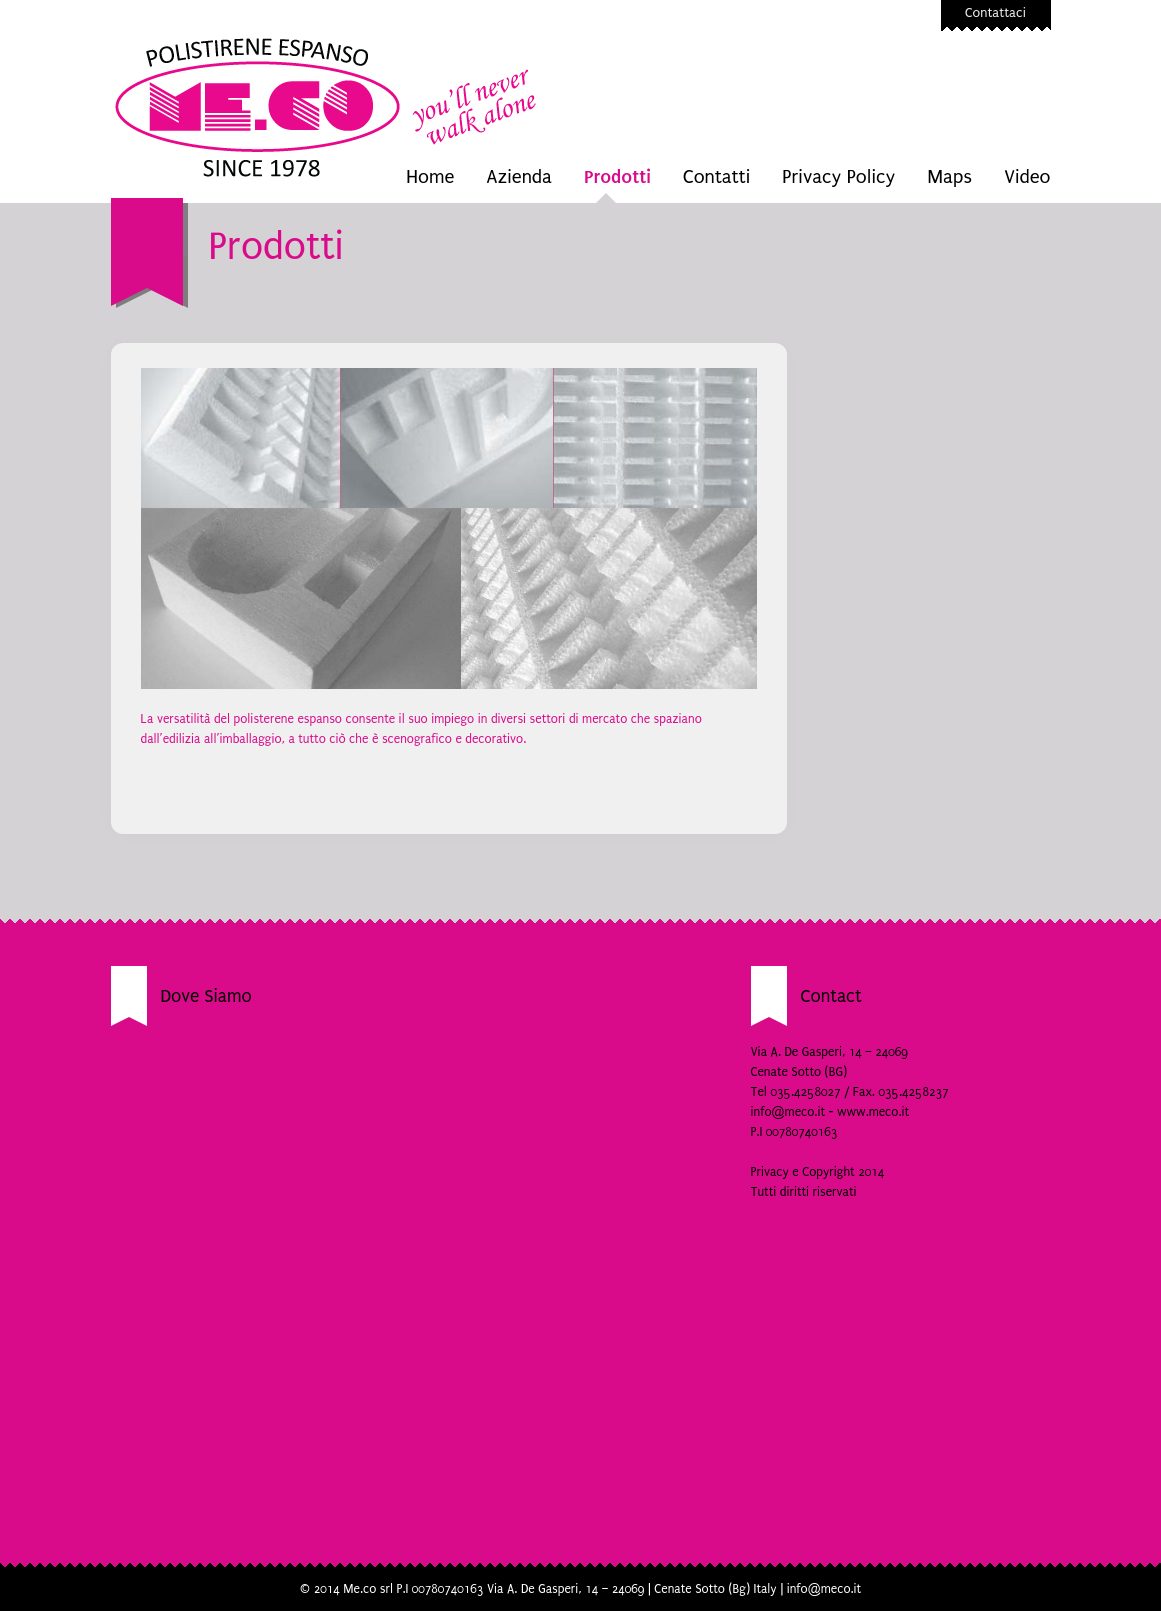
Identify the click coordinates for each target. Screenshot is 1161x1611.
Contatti (716, 177)
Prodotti (618, 176)
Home (430, 177)
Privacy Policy (838, 177)
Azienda (519, 177)
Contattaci (995, 12)
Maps (949, 177)
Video (1027, 177)
